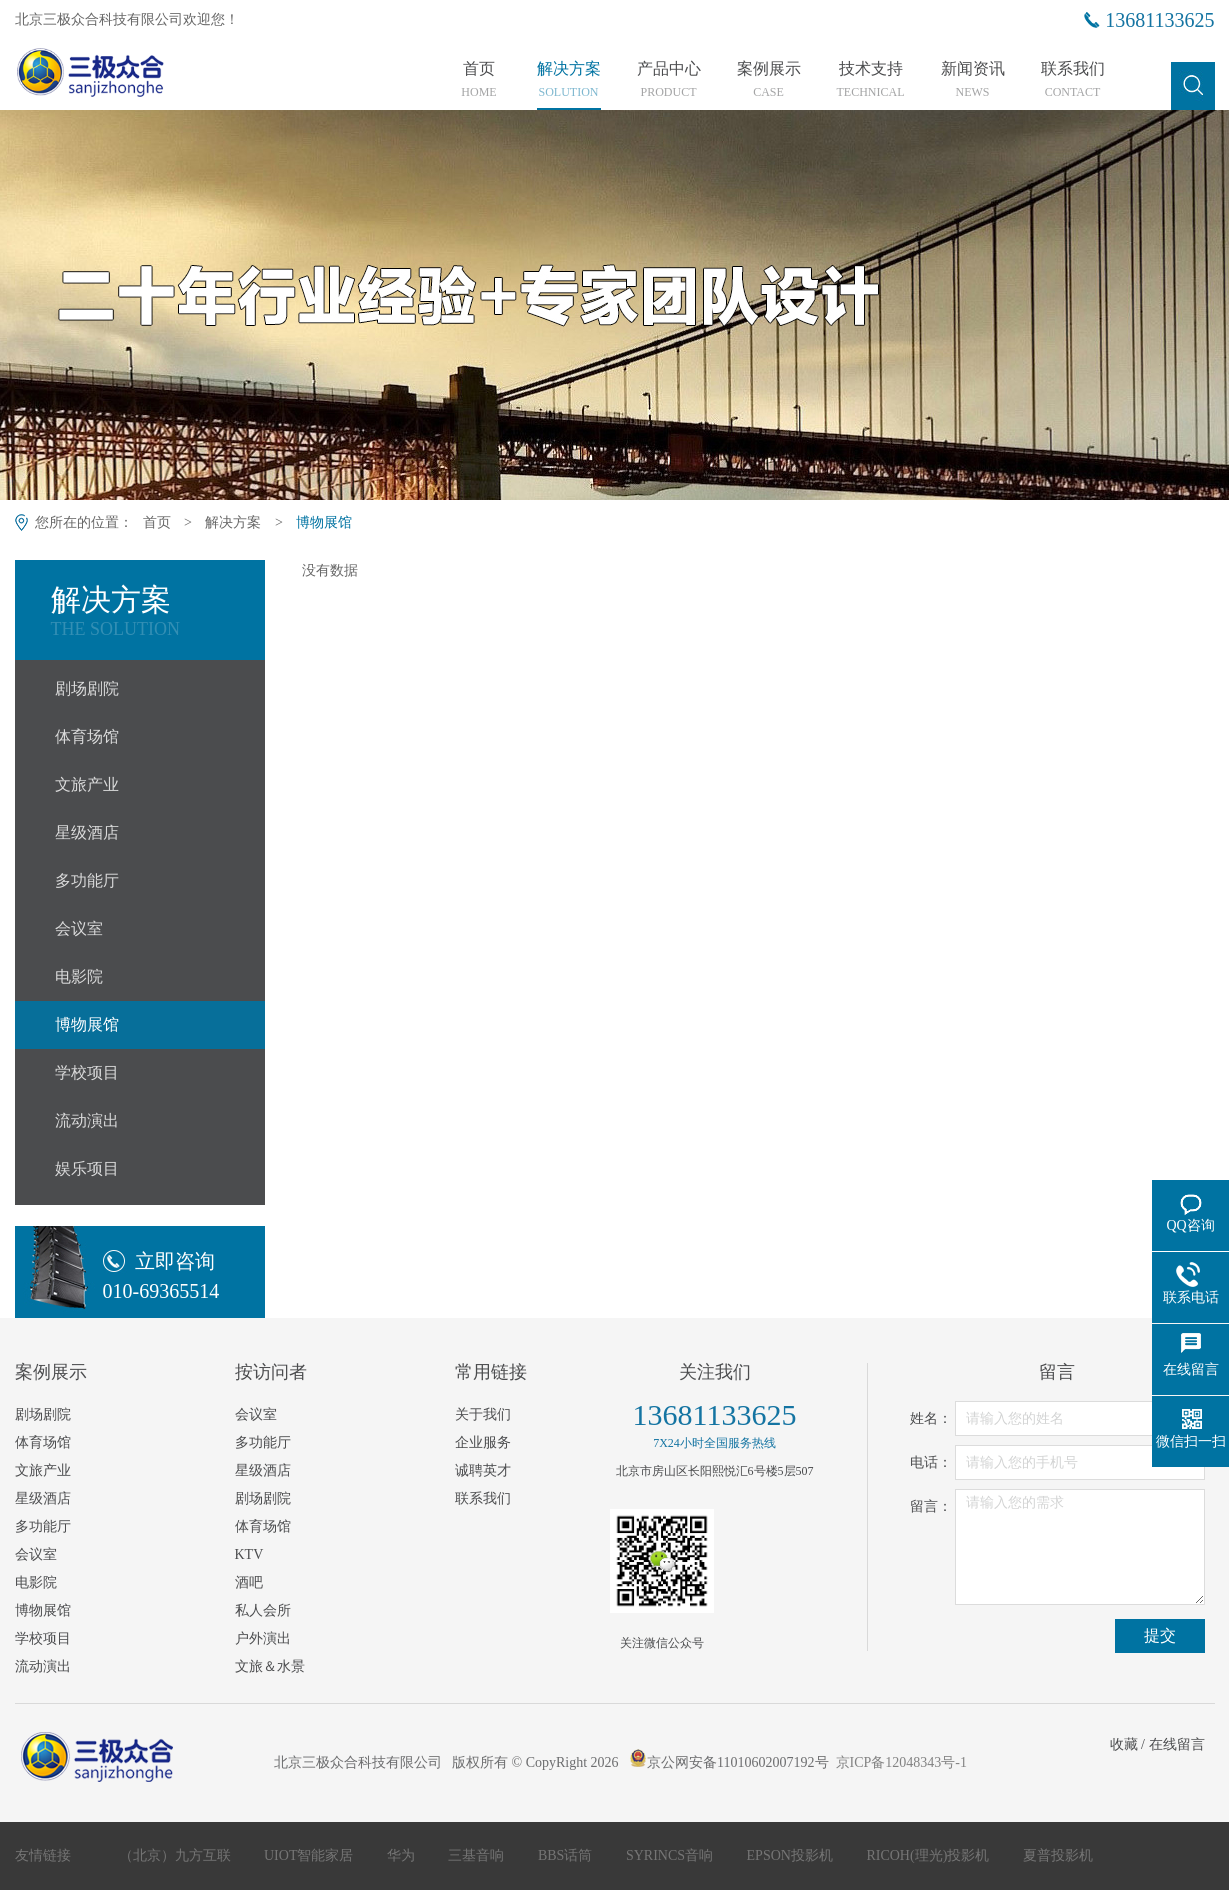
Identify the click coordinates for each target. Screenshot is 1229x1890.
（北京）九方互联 (177, 1855)
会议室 (79, 928)
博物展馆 (324, 522)
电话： (931, 1462)
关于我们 (483, 1414)
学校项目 (87, 1072)
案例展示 (769, 80)
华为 (403, 1855)
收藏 (1124, 1744)
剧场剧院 (87, 688)
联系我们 (1073, 80)
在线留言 (1177, 1744)
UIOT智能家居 (310, 1855)
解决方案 (569, 80)
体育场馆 (87, 736)
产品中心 (669, 80)
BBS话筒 (567, 1855)
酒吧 (249, 1582)
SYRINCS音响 (671, 1855)
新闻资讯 (973, 80)
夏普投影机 (1058, 1855)
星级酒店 (87, 832)
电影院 (79, 976)
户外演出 (263, 1638)
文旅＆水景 (270, 1666)
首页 (479, 80)
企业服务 (483, 1442)
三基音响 (478, 1855)
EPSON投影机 (792, 1855)
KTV (249, 1554)
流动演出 (87, 1120)
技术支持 (871, 80)
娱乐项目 (87, 1168)
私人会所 (263, 1610)
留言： (931, 1506)
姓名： (931, 1418)
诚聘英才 (483, 1470)
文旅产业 (87, 784)
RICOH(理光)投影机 (929, 1855)
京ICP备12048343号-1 (901, 1762)
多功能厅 (87, 880)
